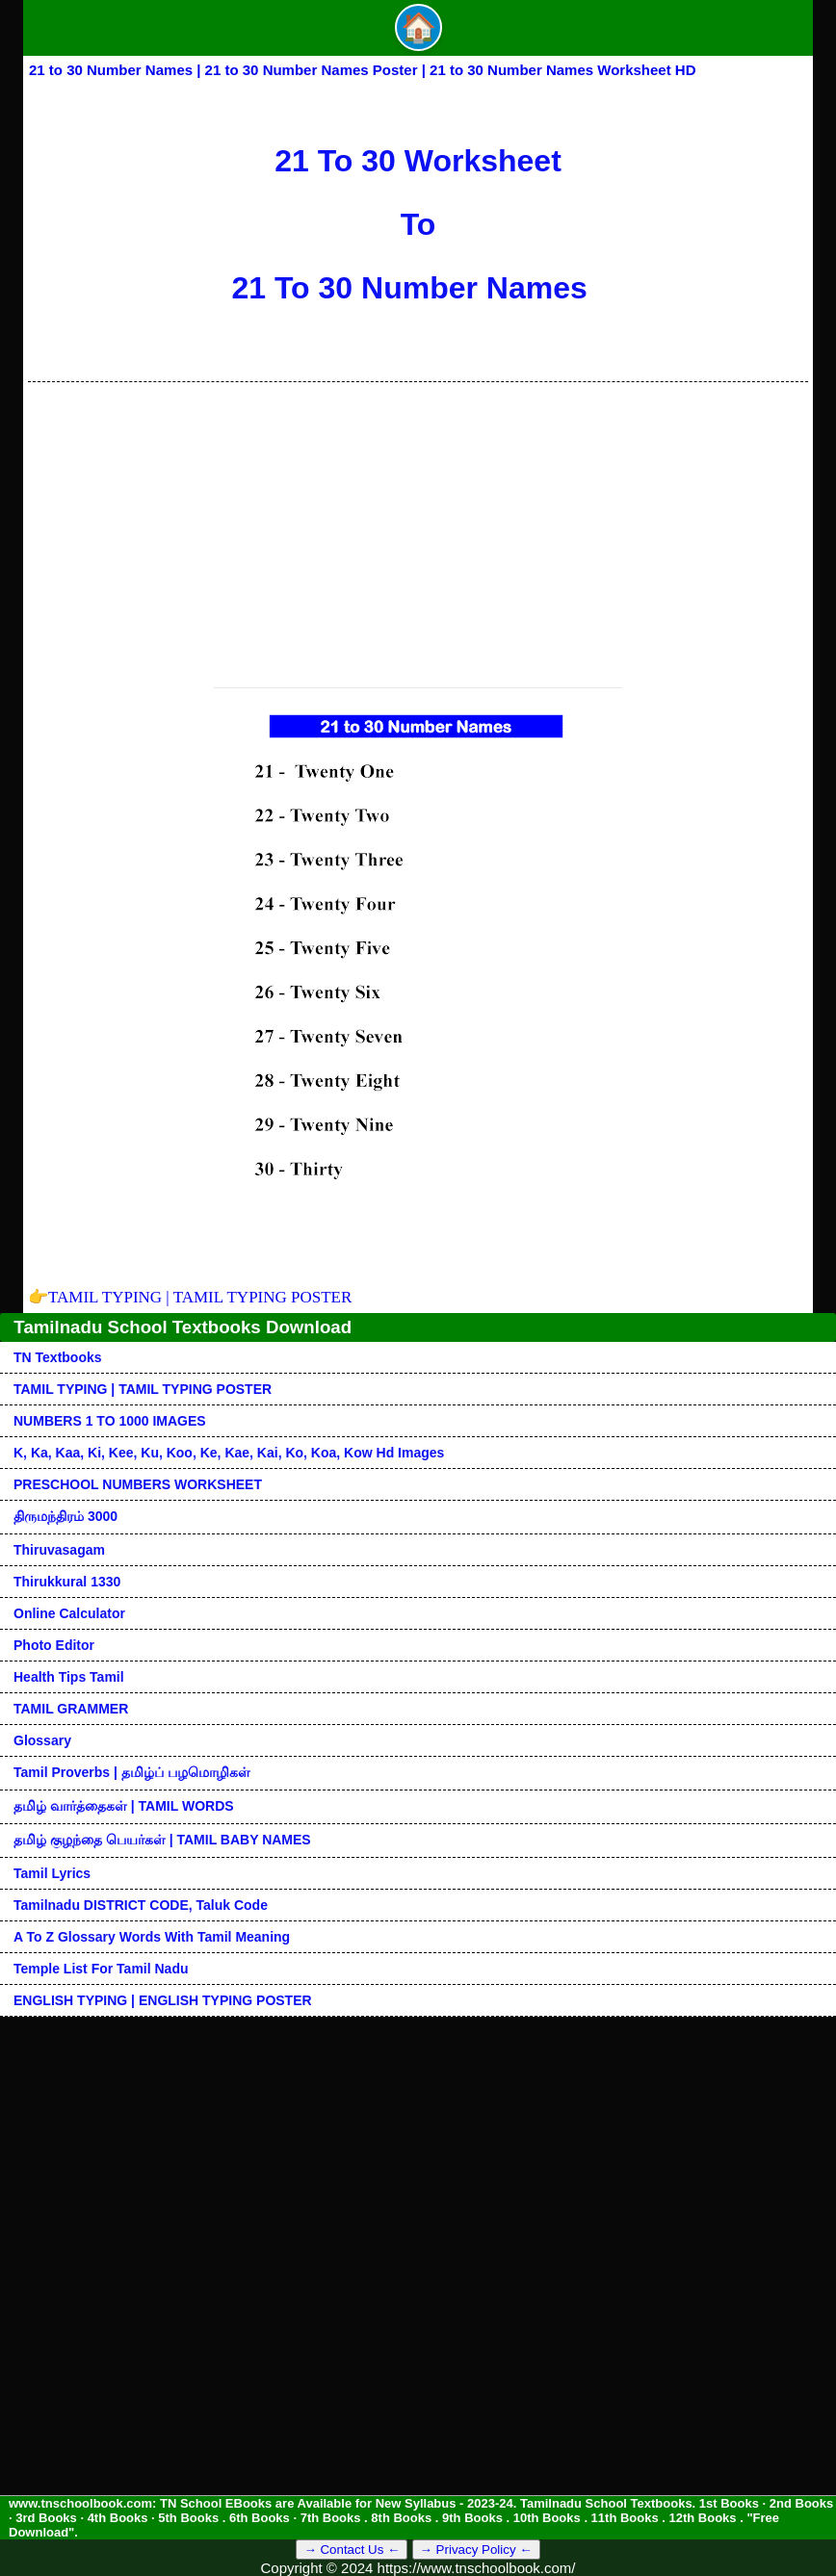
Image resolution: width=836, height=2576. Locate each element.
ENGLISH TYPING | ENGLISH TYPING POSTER (162, 2000)
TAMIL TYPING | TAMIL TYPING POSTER (190, 1297)
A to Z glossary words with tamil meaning (151, 1937)
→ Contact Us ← (351, 2549)
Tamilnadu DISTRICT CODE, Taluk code (140, 1905)
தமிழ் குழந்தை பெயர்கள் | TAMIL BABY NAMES (162, 1839)
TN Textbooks (57, 1357)
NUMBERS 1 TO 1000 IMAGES (109, 1421)
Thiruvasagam (59, 1550)
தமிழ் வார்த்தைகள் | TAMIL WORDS (123, 1806)
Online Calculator (69, 1613)
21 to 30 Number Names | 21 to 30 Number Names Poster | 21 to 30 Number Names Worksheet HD (362, 70)
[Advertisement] (418, 526)
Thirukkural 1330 (66, 1581)
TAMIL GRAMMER (70, 1708)
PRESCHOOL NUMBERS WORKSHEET (137, 1484)
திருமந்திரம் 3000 (65, 1516)
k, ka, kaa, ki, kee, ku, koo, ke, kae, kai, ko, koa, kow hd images (228, 1452)
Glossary (42, 1740)
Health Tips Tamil (68, 1677)
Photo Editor (53, 1645)
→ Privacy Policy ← (476, 2549)
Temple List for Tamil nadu (101, 1968)
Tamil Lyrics (52, 1873)
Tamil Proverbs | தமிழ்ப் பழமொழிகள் (131, 1772)
